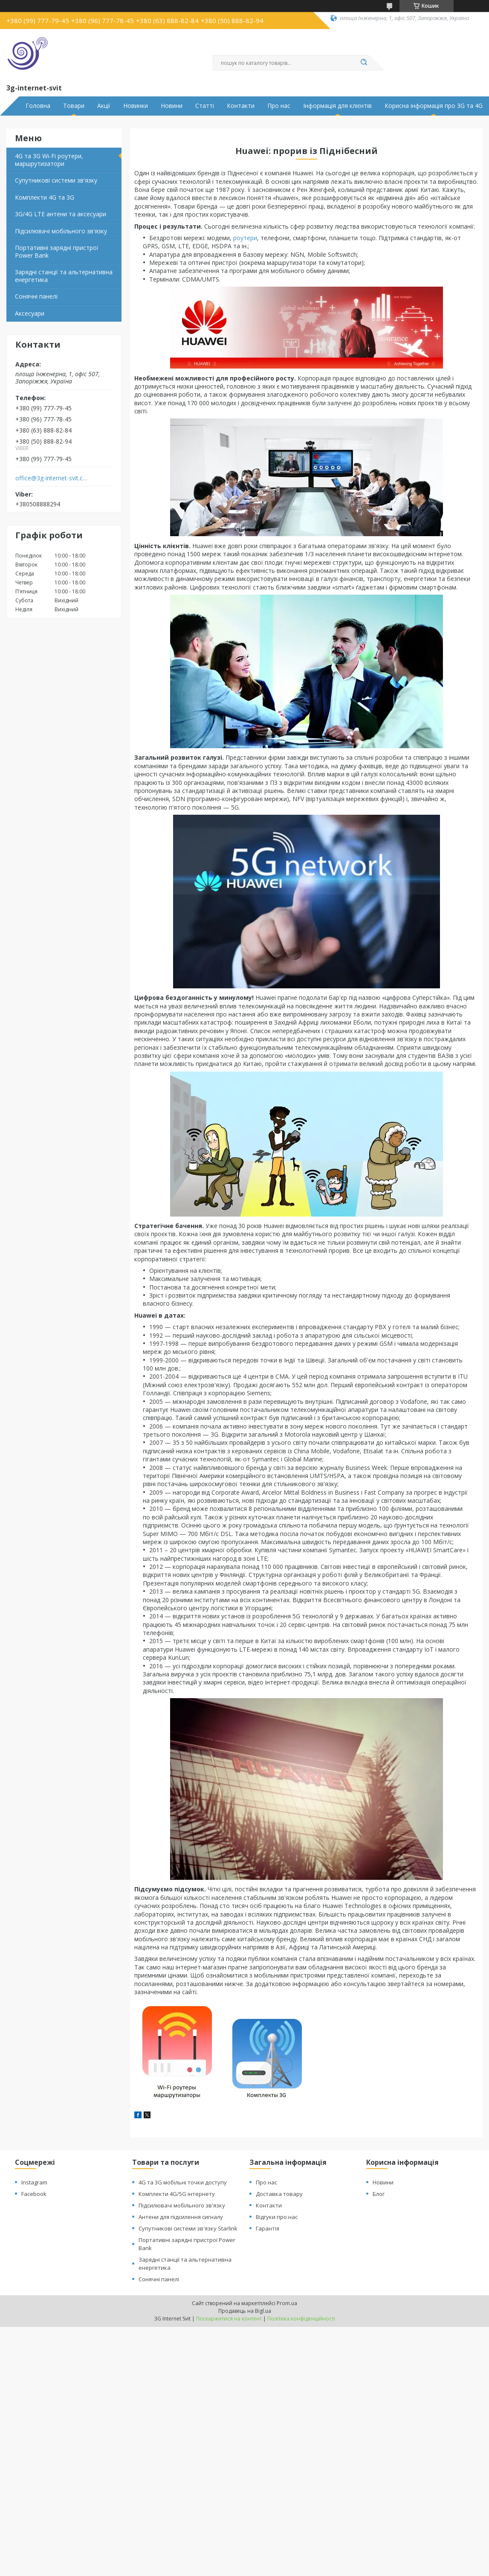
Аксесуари (29, 313)
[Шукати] (364, 62)
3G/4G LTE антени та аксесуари (60, 214)
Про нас (278, 106)
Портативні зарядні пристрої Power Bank (56, 251)
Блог (379, 2194)
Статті (204, 106)
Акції (103, 106)
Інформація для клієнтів (337, 106)
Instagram (34, 2182)
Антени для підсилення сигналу (181, 2217)
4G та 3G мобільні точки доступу (183, 2182)
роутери (245, 238)
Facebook (33, 2194)
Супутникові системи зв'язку (56, 180)
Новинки (135, 106)
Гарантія (267, 2228)
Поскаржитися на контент (229, 2318)
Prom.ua (287, 2303)
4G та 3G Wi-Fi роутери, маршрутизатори (49, 160)
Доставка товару (279, 2194)
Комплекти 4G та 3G (44, 197)
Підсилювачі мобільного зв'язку (61, 231)
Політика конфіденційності (301, 2318)
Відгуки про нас (277, 2217)
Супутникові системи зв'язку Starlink (188, 2228)
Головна (38, 106)
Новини (171, 106)
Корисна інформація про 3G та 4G (434, 106)
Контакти (241, 106)
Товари (73, 106)
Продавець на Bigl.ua (244, 2311)
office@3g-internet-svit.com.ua (52, 478)
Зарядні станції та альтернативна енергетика (64, 276)
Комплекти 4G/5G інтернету (177, 2194)
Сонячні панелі (36, 296)
